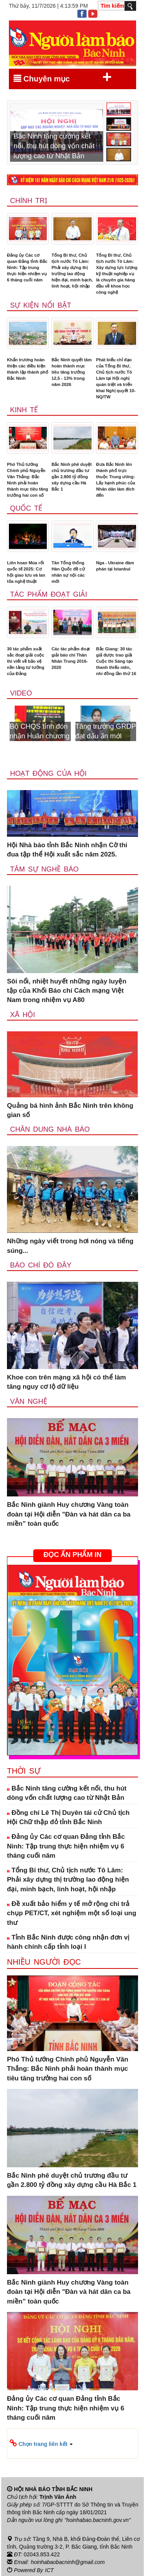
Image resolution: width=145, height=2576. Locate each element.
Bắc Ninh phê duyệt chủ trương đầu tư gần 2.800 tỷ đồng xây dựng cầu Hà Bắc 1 (71, 476)
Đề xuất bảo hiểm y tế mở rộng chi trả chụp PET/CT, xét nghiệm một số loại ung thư (71, 1913)
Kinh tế (24, 410)
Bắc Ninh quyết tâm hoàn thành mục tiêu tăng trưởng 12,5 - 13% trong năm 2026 (71, 372)
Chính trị (28, 201)
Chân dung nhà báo (50, 1129)
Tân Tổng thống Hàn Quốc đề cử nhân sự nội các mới (68, 572)
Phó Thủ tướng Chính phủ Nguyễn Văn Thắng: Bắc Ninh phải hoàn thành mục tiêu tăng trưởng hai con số (27, 480)
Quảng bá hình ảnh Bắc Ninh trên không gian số (70, 1110)
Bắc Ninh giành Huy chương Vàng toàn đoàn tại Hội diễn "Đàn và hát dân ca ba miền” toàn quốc (69, 1514)
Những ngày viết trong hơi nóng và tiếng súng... (70, 1245)
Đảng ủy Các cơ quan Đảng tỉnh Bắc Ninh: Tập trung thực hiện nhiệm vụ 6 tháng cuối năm (27, 267)
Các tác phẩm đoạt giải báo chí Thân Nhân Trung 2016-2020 (70, 658)
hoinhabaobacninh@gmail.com (68, 2562)
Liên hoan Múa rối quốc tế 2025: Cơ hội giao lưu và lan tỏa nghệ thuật (26, 572)
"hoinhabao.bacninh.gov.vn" (98, 2520)
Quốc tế (26, 508)
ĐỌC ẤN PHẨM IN (72, 1555)
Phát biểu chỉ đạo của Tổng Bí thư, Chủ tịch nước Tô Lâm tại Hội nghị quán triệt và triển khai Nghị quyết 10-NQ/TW (115, 378)
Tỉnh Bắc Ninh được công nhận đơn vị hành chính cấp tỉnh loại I (68, 1942)
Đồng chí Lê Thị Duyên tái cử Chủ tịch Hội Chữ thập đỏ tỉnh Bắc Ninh (68, 1817)
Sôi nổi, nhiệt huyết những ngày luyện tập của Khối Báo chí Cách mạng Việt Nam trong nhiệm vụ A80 (66, 991)
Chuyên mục (63, 77)
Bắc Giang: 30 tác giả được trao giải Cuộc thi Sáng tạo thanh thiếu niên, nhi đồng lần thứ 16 (116, 661)
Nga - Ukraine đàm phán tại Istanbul (115, 565)
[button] (72, 2443)
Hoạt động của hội (48, 773)
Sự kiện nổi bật (40, 305)
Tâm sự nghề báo (44, 869)
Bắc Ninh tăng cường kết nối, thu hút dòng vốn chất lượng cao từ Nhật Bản (66, 1793)
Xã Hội (22, 1015)
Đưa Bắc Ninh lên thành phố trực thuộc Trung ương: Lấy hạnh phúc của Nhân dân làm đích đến (115, 480)
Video (21, 693)
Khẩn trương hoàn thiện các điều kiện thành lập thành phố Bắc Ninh (27, 369)
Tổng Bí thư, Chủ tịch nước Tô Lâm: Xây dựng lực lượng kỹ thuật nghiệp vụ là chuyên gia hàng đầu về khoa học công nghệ (116, 273)
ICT (49, 2569)
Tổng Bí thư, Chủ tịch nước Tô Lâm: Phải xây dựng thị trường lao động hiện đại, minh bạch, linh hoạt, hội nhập (72, 270)
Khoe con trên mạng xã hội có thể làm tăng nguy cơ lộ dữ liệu (66, 1382)
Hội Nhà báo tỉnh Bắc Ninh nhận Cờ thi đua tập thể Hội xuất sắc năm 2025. (67, 849)
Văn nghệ (28, 1401)
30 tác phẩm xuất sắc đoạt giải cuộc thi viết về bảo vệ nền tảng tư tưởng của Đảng (25, 661)
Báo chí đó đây (41, 1265)
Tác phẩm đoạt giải (48, 594)
